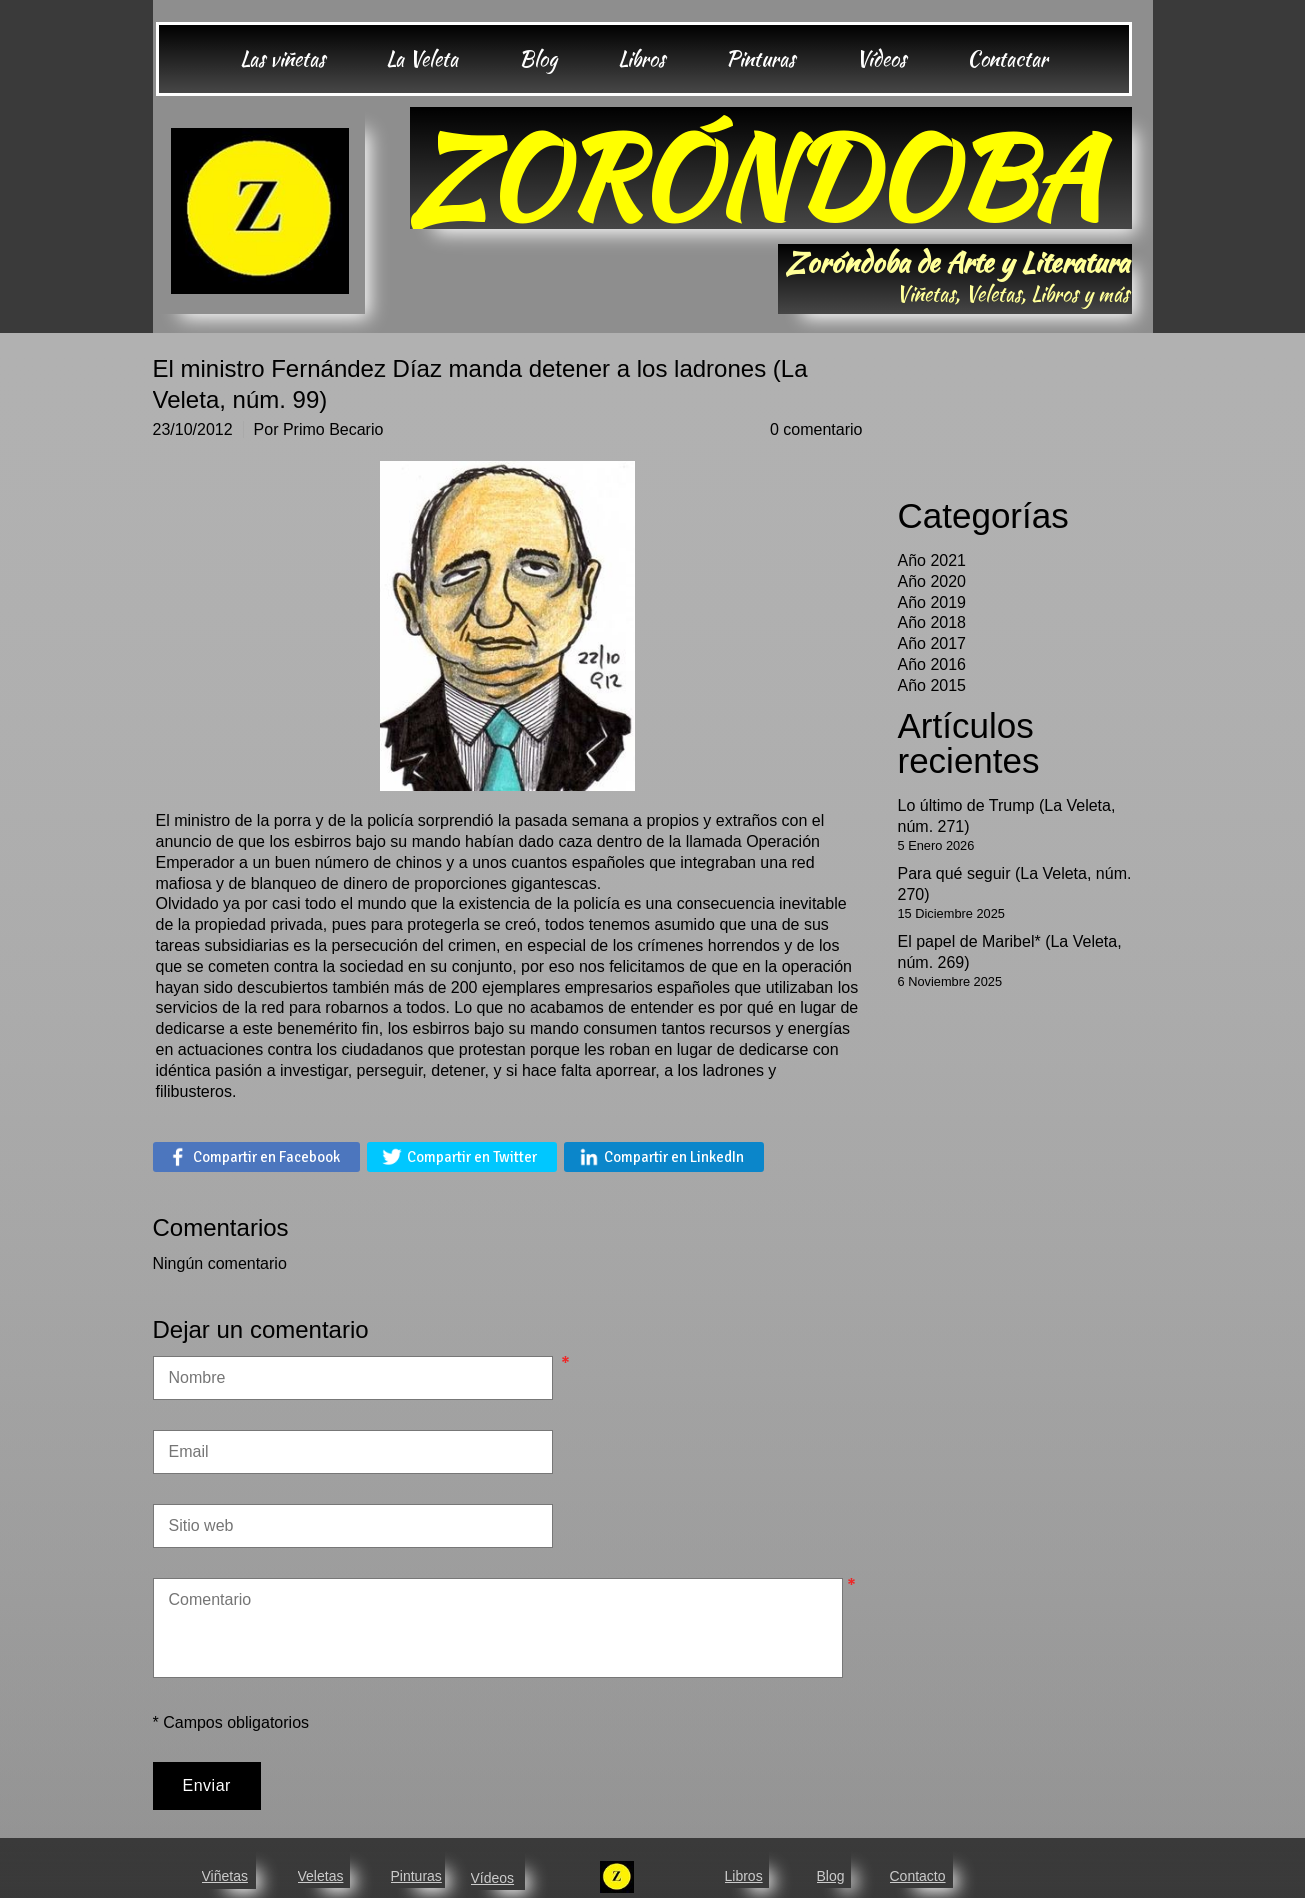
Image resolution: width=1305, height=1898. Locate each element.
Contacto (918, 1876)
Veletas (321, 1876)
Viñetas (225, 1876)
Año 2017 (932, 643)
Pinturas (416, 1876)
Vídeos (493, 1878)
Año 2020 (932, 581)
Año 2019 (932, 602)
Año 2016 (932, 664)
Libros (744, 1876)
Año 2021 (932, 560)
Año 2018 (932, 622)
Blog (831, 1876)
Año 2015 (932, 685)
